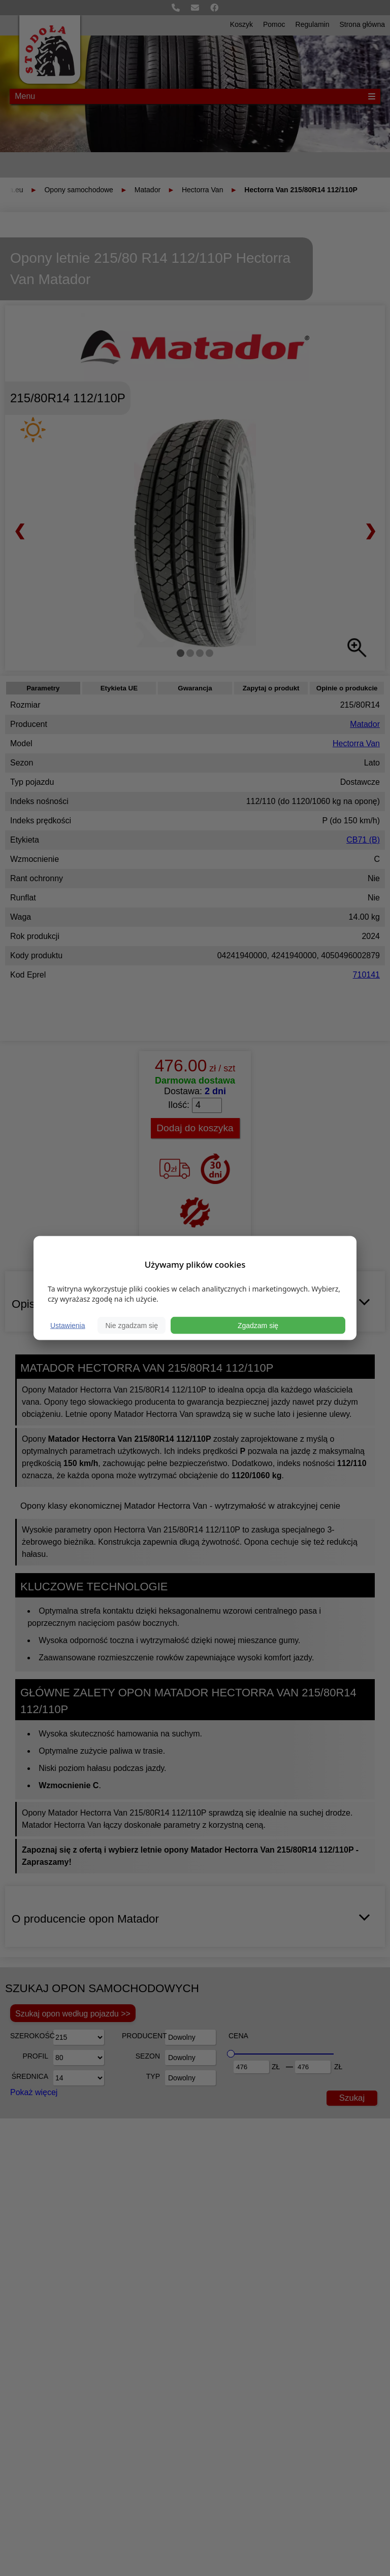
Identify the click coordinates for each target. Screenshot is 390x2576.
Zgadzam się (258, 1325)
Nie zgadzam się (131, 1325)
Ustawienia (67, 1325)
